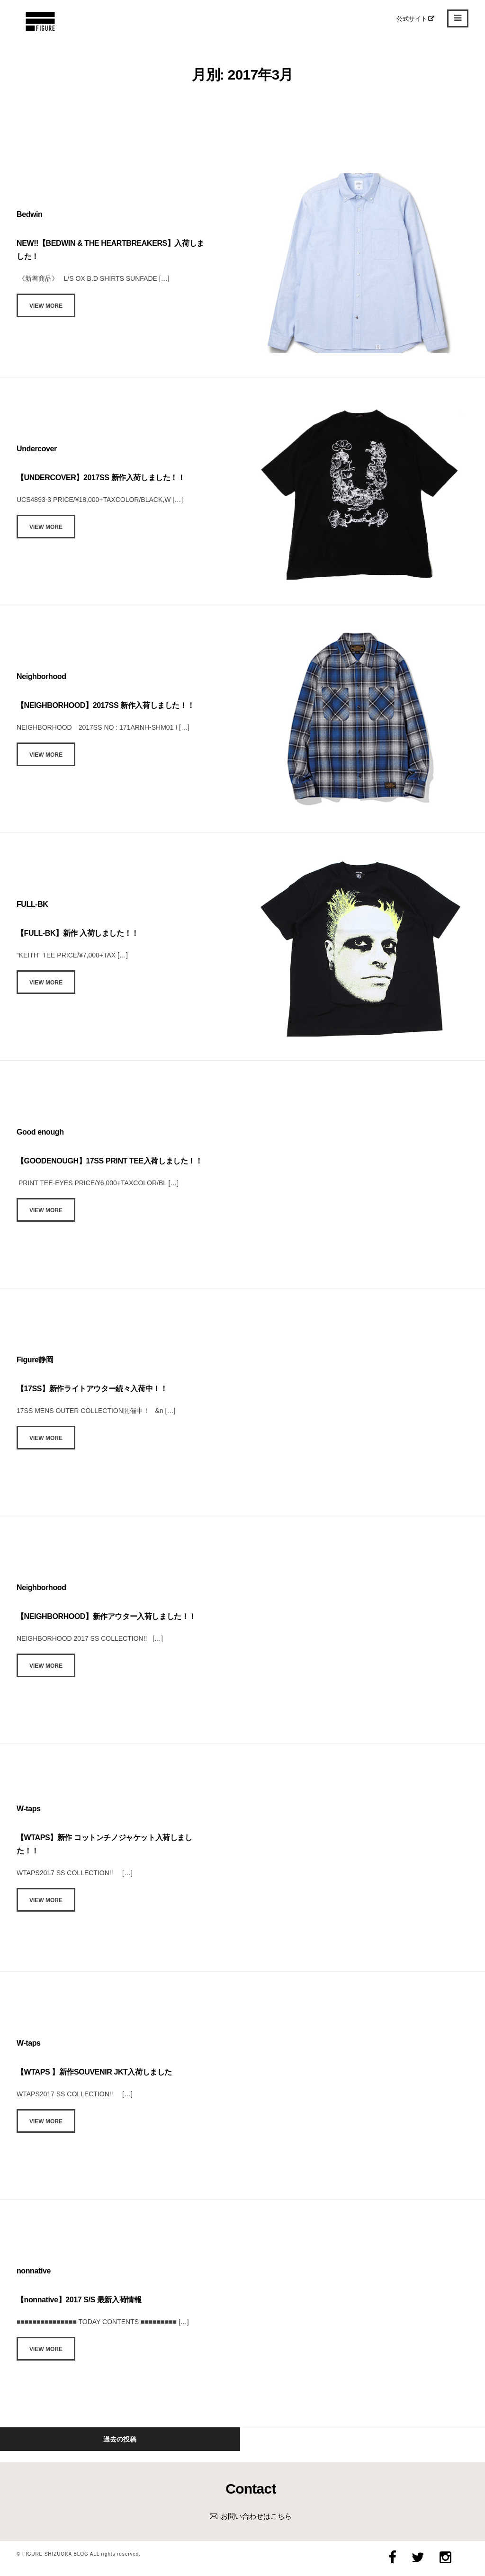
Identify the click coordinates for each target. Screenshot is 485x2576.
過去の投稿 (119, 2439)
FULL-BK (32, 904)
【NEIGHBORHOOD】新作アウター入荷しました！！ (106, 1616)
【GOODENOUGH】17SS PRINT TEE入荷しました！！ (110, 1161)
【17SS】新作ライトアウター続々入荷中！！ (92, 1389)
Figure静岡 (35, 1360)
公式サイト (415, 18)
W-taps (29, 1809)
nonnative (34, 2271)
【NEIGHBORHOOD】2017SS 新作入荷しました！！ (105, 705)
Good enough (40, 1132)
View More (46, 306)
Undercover (37, 449)
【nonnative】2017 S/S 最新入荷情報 (79, 2300)
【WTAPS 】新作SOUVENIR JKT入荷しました (94, 2072)
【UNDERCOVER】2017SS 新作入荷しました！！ (101, 478)
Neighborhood (41, 676)
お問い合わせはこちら (256, 2516)
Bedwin (30, 214)
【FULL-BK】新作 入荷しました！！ (78, 933)
